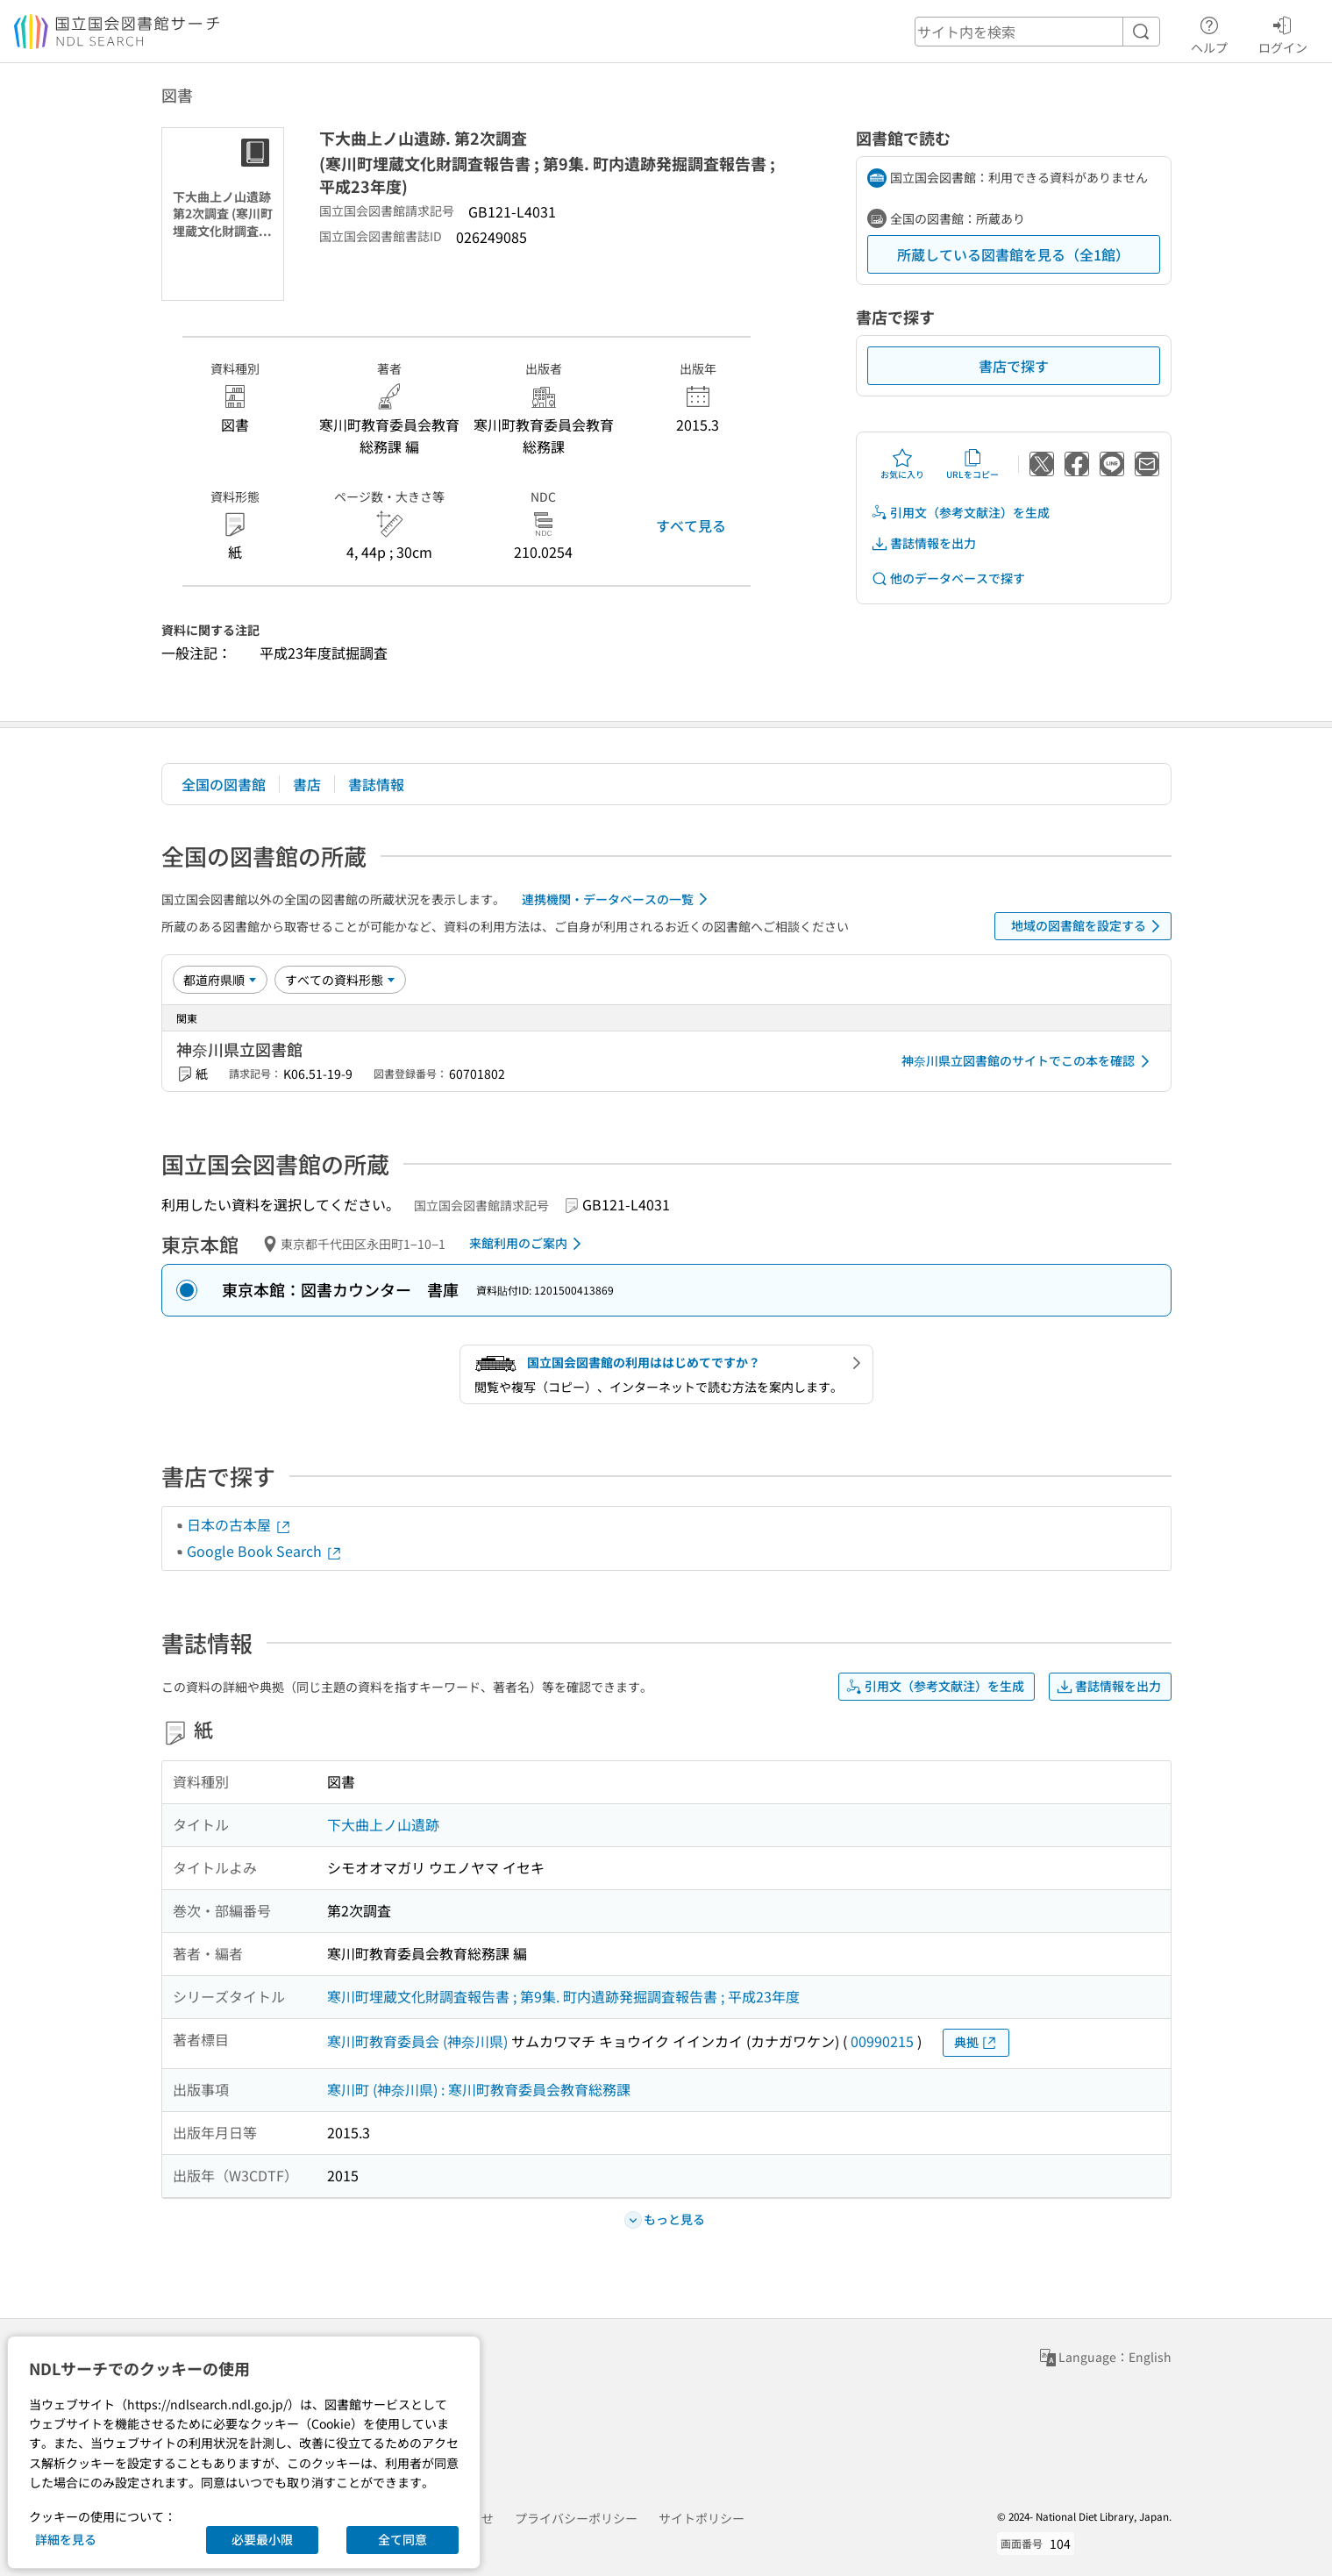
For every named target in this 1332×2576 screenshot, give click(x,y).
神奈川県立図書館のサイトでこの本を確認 (1028, 1061)
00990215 (882, 2041)
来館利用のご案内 (528, 1243)
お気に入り (902, 464)
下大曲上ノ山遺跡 (383, 1824)
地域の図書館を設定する (1088, 926)
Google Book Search (265, 1550)
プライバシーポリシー (576, 2518)
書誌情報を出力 (923, 543)
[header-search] (1037, 31)
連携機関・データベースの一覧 (618, 899)
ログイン (1282, 32)
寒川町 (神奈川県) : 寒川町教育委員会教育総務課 (478, 2089)
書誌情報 (376, 784)
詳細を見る (65, 2539)
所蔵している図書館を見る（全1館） (1013, 254)
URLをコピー (972, 464)
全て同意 (402, 2539)
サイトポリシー (701, 2518)
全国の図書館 (224, 784)
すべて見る (691, 525)
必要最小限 (262, 2539)
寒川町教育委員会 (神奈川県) (417, 2041)
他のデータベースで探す (948, 578)
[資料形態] (340, 980)
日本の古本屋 (239, 1524)
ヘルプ (1209, 32)
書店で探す (1014, 365)
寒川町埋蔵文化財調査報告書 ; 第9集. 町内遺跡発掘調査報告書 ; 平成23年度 (563, 1996)
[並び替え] (220, 980)
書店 (307, 784)
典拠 (976, 2042)
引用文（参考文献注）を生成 (960, 512)
